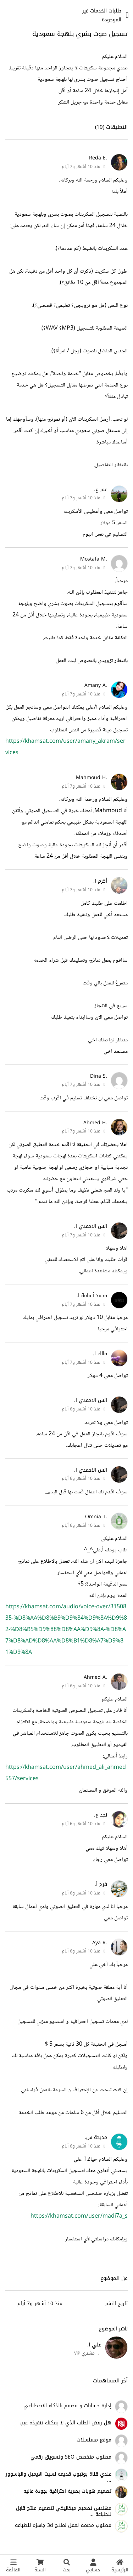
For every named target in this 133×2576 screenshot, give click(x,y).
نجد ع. (100, 1815)
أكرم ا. (100, 881)
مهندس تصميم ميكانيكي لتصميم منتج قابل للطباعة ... (63, 2511)
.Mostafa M (93, 559)
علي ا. (94, 2345)
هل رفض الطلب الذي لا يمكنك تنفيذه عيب (65, 2423)
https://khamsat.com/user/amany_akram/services (65, 747)
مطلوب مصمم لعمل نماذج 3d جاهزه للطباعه (63, 2525)
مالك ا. (100, 1353)
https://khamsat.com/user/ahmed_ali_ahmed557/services (65, 1773)
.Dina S (98, 1076)
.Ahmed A (95, 1677)
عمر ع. (100, 489)
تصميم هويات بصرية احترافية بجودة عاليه (67, 2491)
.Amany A (95, 685)
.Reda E (98, 158)
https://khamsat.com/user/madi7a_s (79, 2216)
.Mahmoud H (91, 777)
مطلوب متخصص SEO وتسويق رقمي (71, 2457)
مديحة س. (96, 2137)
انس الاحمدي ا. (90, 1226)
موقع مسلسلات (94, 2440)
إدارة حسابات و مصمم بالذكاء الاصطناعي (67, 2406)
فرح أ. (101, 1884)
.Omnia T (96, 1516)
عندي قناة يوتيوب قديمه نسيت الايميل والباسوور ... (58, 2477)
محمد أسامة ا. (92, 1295)
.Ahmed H (95, 1122)
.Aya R (99, 1942)
